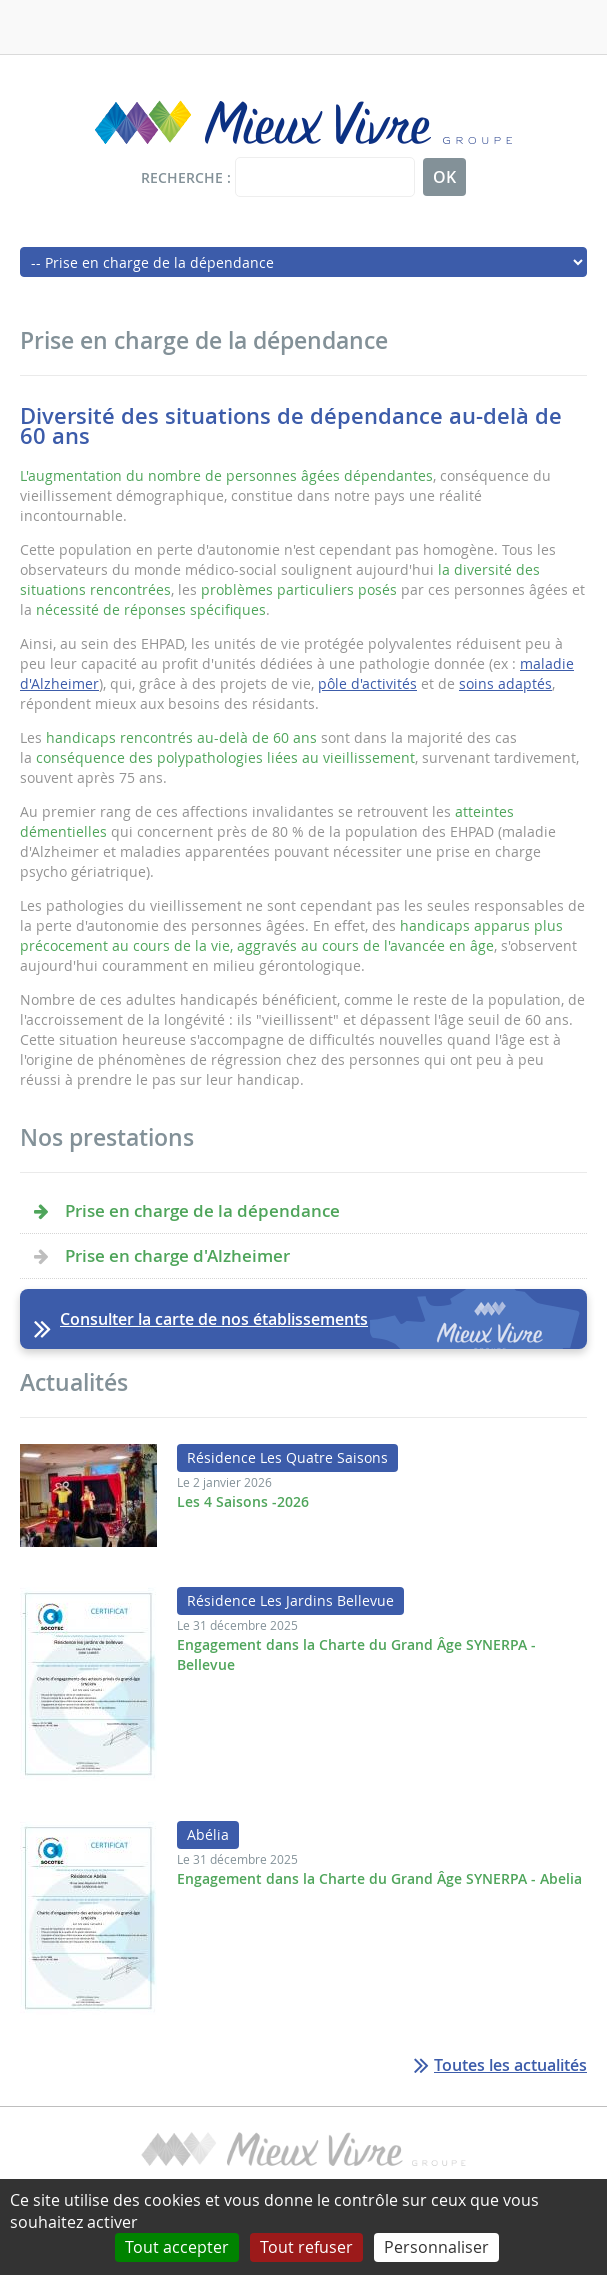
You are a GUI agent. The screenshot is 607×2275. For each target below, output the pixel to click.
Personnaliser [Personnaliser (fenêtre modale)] (436, 2247)
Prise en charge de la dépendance (202, 1210)
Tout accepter (177, 2247)
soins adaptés (505, 683)
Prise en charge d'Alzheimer (177, 1255)
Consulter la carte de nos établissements (214, 1319)
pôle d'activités (367, 683)
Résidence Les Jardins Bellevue (290, 1600)
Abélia (208, 1834)
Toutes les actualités (510, 2065)
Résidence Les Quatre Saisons (287, 1457)
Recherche (182, 177)
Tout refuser (306, 2247)
